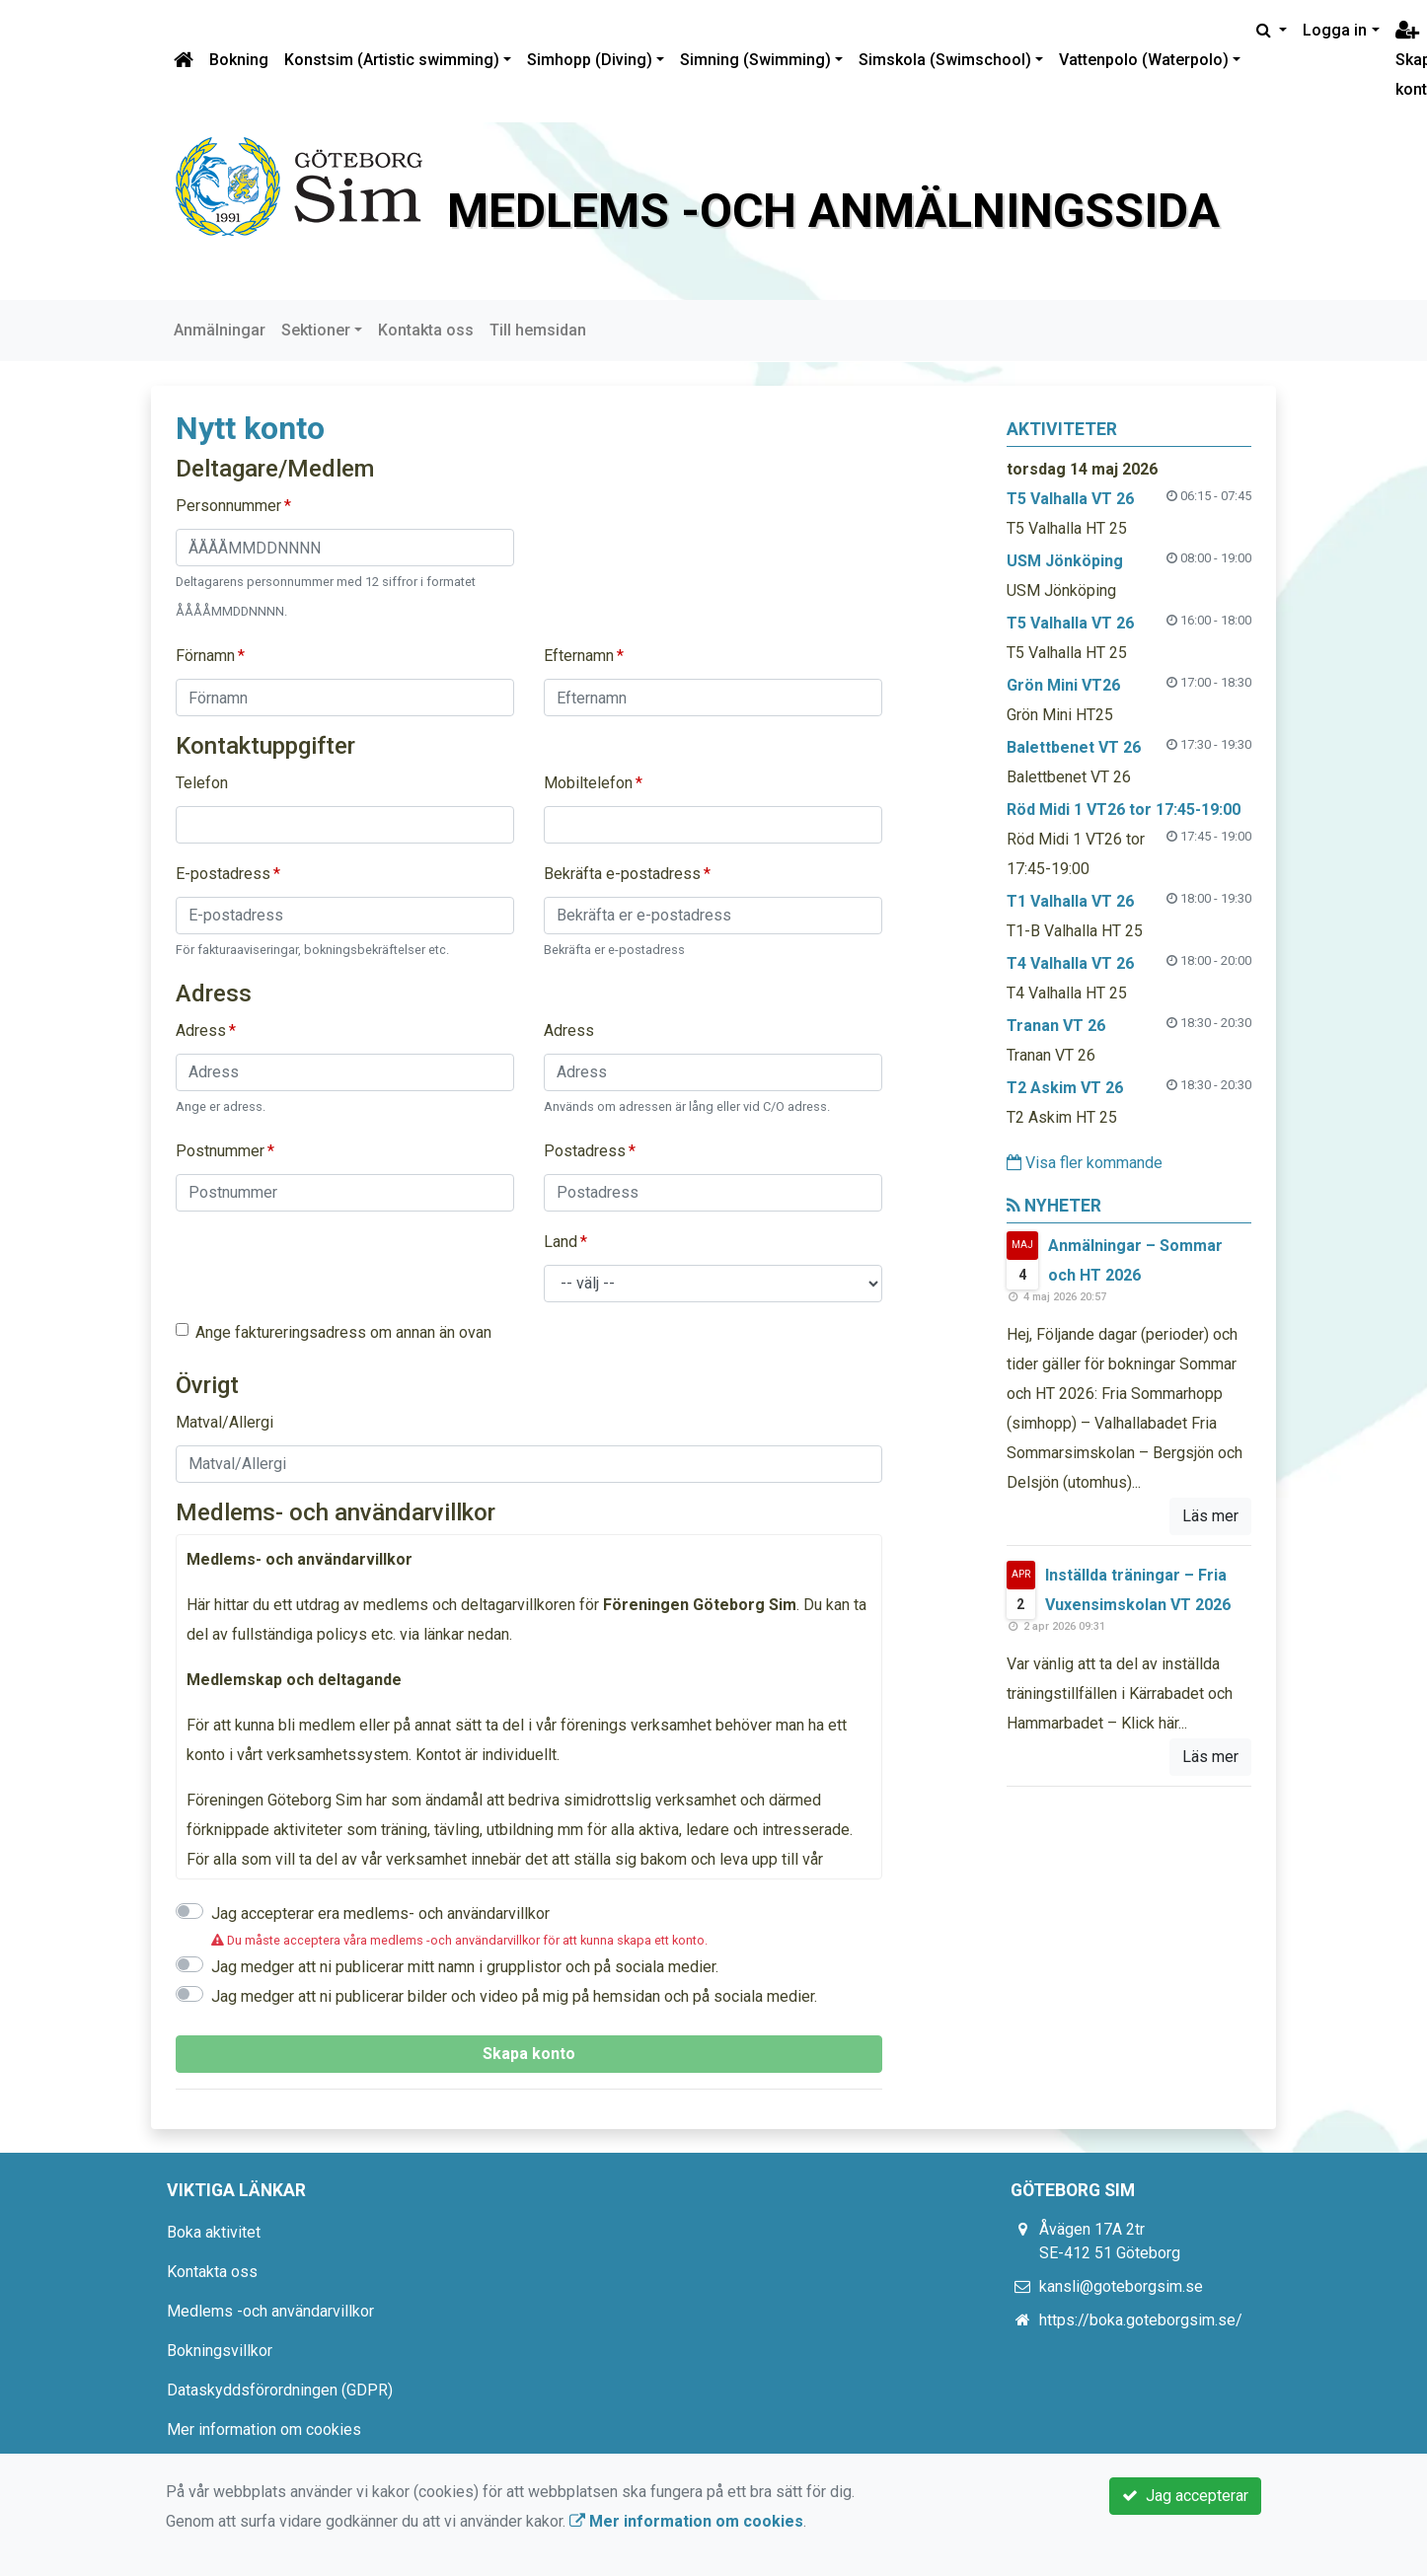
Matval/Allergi (224, 1422)
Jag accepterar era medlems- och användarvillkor (380, 1913)
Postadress (585, 1150)
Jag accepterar (1185, 2495)
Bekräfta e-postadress (622, 873)
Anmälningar (219, 330)
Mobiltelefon (588, 782)
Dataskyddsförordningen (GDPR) (280, 2390)
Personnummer (228, 505)
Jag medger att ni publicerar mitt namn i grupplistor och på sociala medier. (464, 1966)
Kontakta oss (426, 330)
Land (560, 1241)
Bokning (238, 59)
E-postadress (223, 873)
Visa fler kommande (1085, 1162)
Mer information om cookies (264, 2429)
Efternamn (579, 655)
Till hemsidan (537, 330)
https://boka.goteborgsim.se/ (1140, 2320)
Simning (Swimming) (755, 59)
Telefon (202, 782)
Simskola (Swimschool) (945, 59)
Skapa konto (529, 2053)
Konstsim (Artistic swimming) (391, 59)
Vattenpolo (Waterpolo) (1144, 59)
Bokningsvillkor (219, 2350)
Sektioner (315, 330)
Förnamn (205, 655)
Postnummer (220, 1150)
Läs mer (1210, 1516)
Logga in (1335, 30)
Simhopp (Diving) (589, 59)
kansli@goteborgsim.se (1121, 2286)
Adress (201, 1030)
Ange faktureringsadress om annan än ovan (343, 1332)
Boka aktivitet (214, 2232)
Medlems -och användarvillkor (270, 2311)
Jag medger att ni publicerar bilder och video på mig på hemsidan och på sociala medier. (514, 1996)
